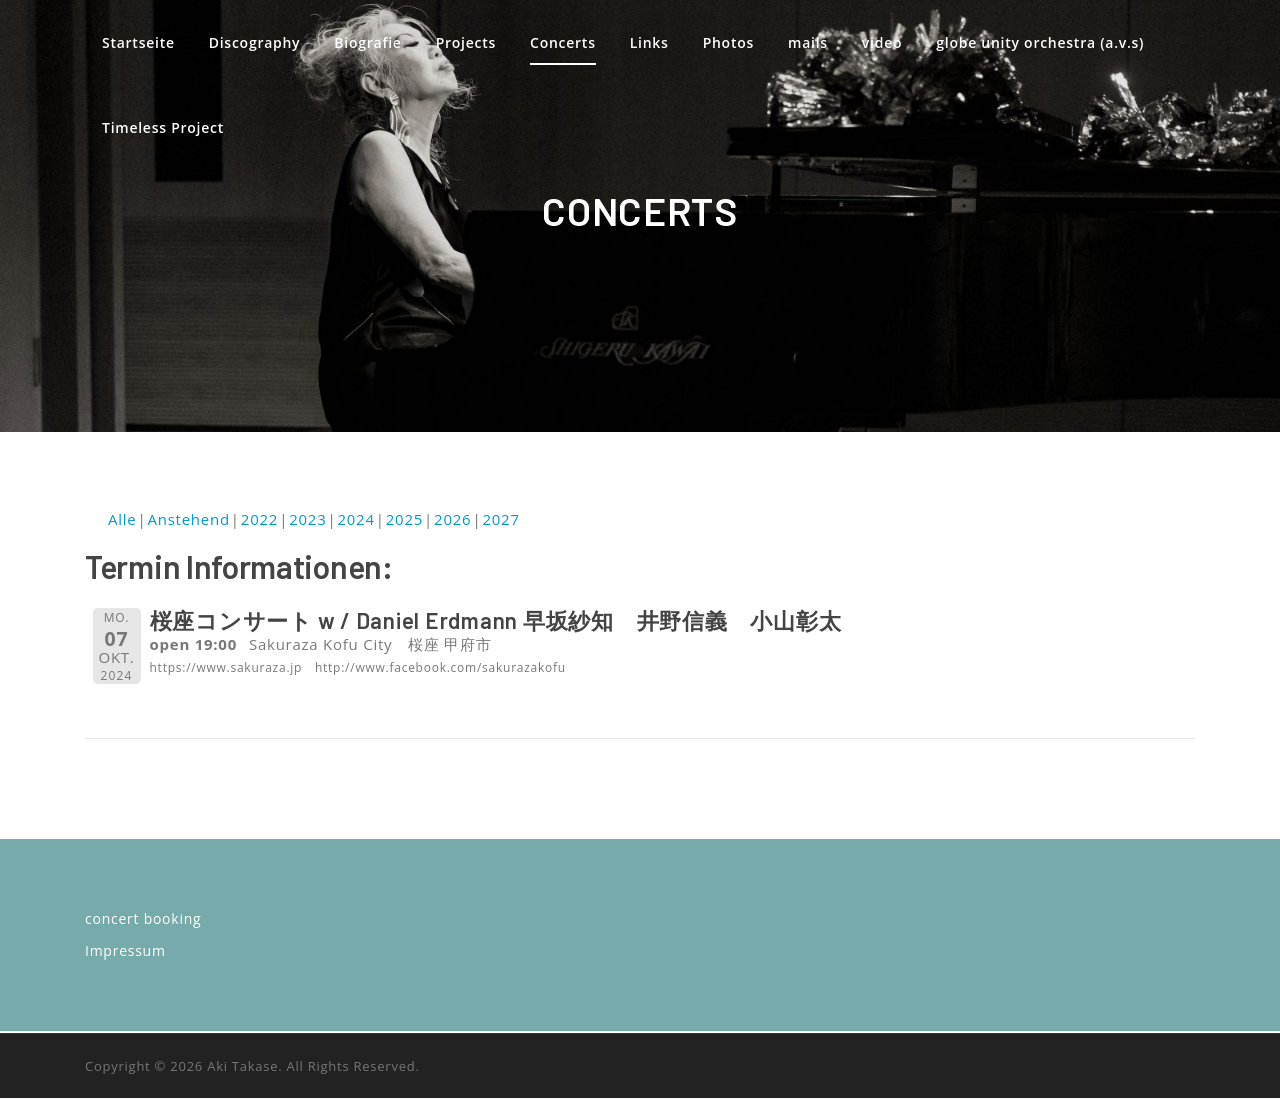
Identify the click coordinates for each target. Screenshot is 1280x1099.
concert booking (143, 919)
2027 (500, 520)
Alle (122, 520)
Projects (466, 42)
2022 (259, 520)
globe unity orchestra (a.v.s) (1041, 42)
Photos (728, 42)
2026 (452, 520)
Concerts (563, 42)
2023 (307, 520)
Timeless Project (163, 127)
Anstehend (188, 520)
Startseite (138, 42)
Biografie (368, 42)
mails (809, 42)
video (883, 42)
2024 (355, 520)
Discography (255, 42)
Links (649, 42)
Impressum (125, 951)
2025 (404, 520)
